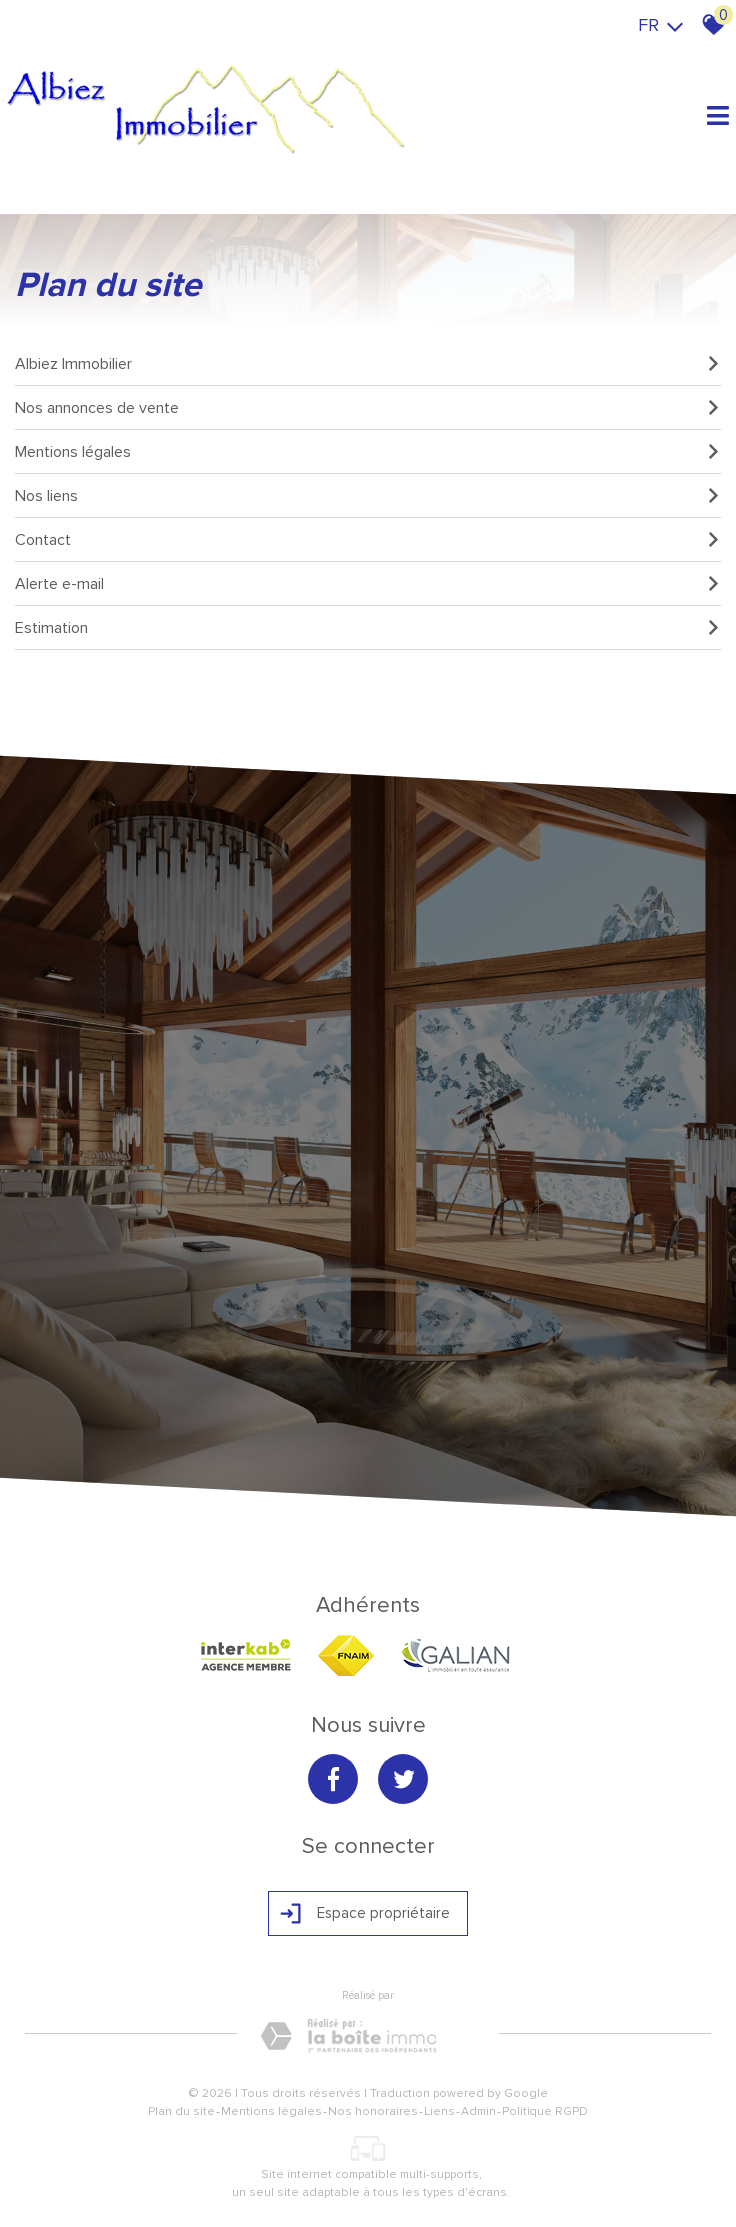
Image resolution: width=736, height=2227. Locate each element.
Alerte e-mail (368, 584)
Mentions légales (368, 452)
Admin (478, 2111)
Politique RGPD (545, 2111)
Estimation (368, 628)
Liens (439, 2111)
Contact (368, 540)
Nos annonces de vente (368, 408)
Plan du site (181, 2111)
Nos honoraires (373, 2111)
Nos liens (368, 496)
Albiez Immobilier (368, 364)
